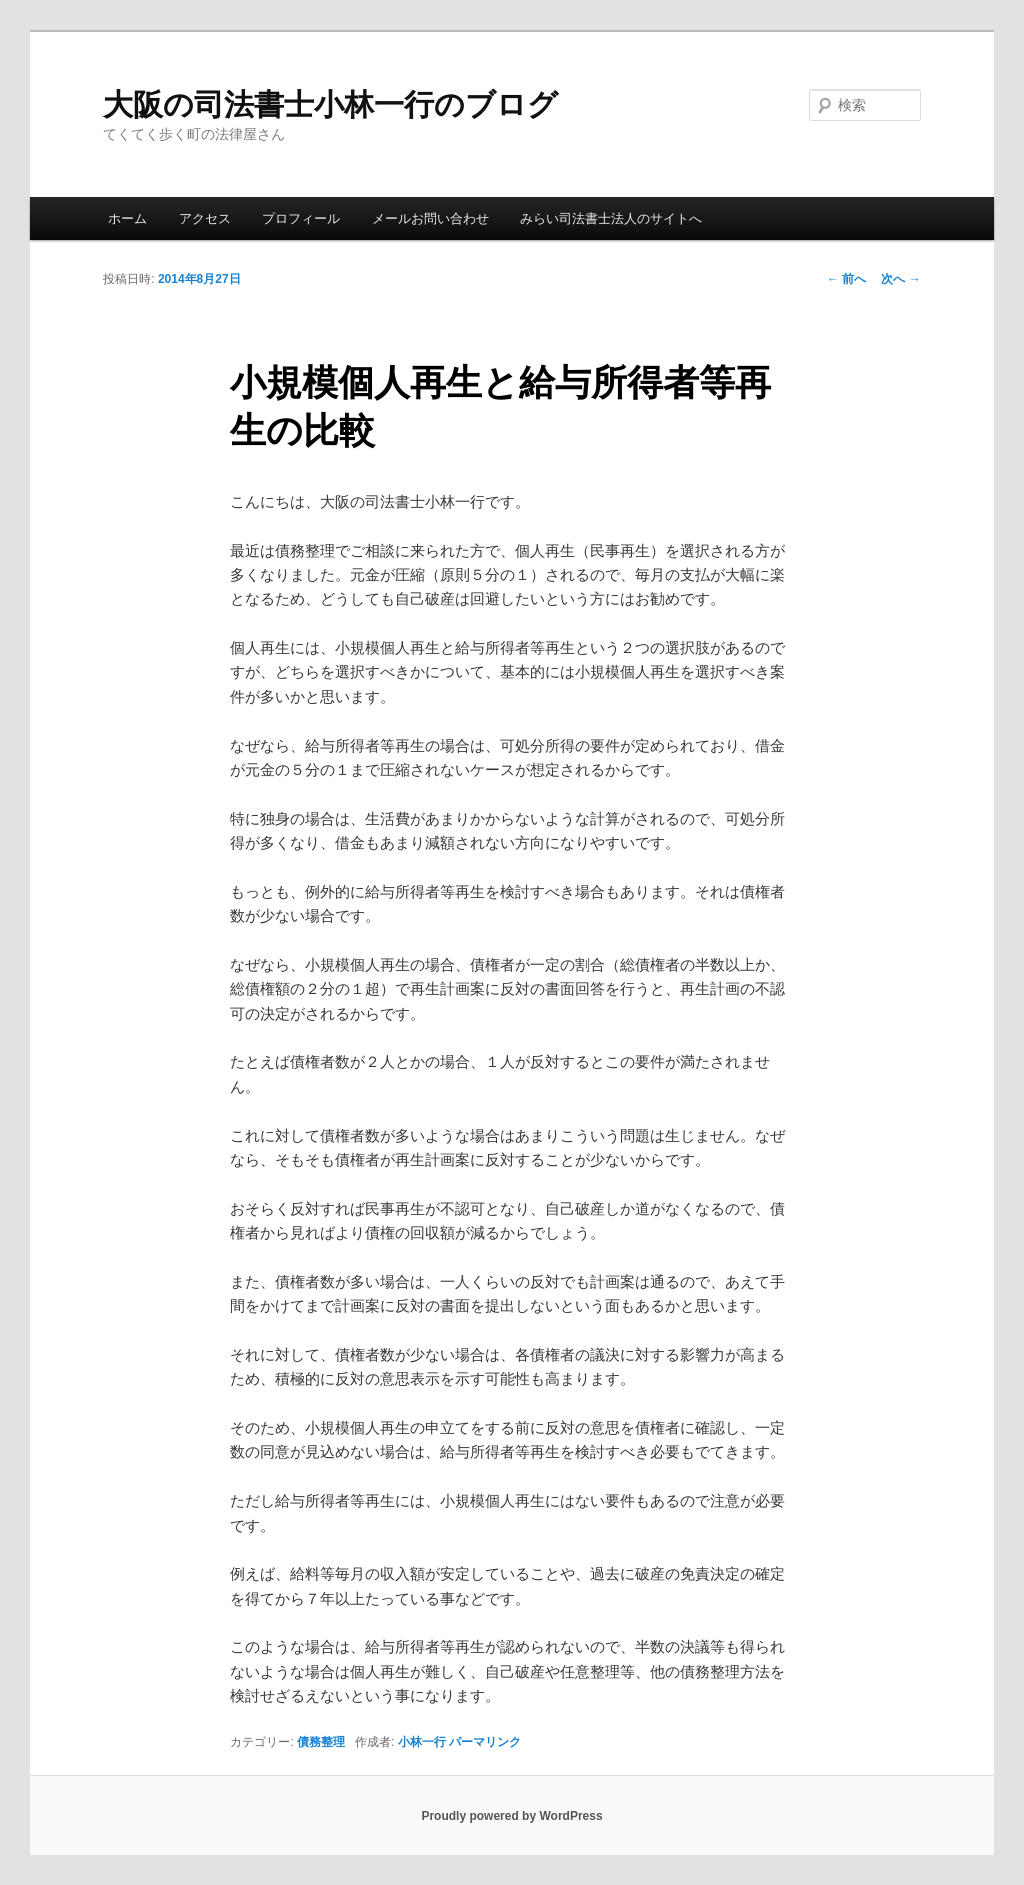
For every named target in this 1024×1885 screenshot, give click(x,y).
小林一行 (422, 1742)
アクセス (205, 218)
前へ (846, 279)
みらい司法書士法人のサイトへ (611, 218)
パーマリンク (485, 1742)
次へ (900, 279)
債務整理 (321, 1742)
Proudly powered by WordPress (511, 1816)
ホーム (127, 218)
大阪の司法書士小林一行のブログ (330, 104)
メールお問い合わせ (430, 218)
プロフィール (301, 218)
